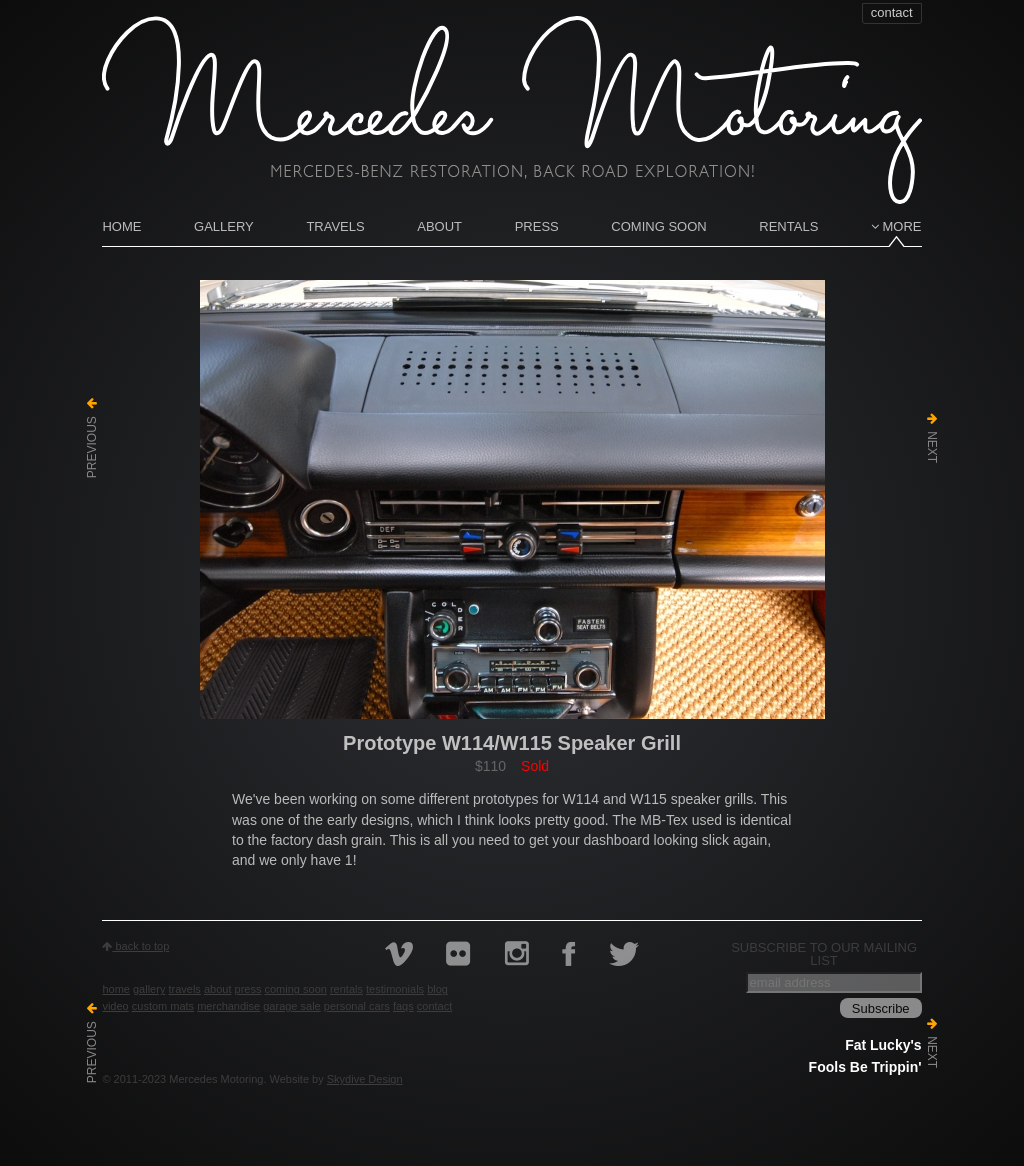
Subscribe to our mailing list (824, 954)
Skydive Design (365, 1079)
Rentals (788, 226)
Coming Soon (658, 226)
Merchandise (228, 1006)
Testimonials (395, 989)
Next (932, 438)
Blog (437, 989)
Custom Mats (163, 1006)
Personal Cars (357, 1006)
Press (537, 226)
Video (115, 1006)
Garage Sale (292, 1006)
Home (121, 226)
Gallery (224, 226)
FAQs (403, 1006)
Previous (92, 438)
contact (892, 12)
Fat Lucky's (883, 1045)
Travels (335, 226)
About (439, 226)
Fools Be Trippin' (865, 1067)
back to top (135, 946)
